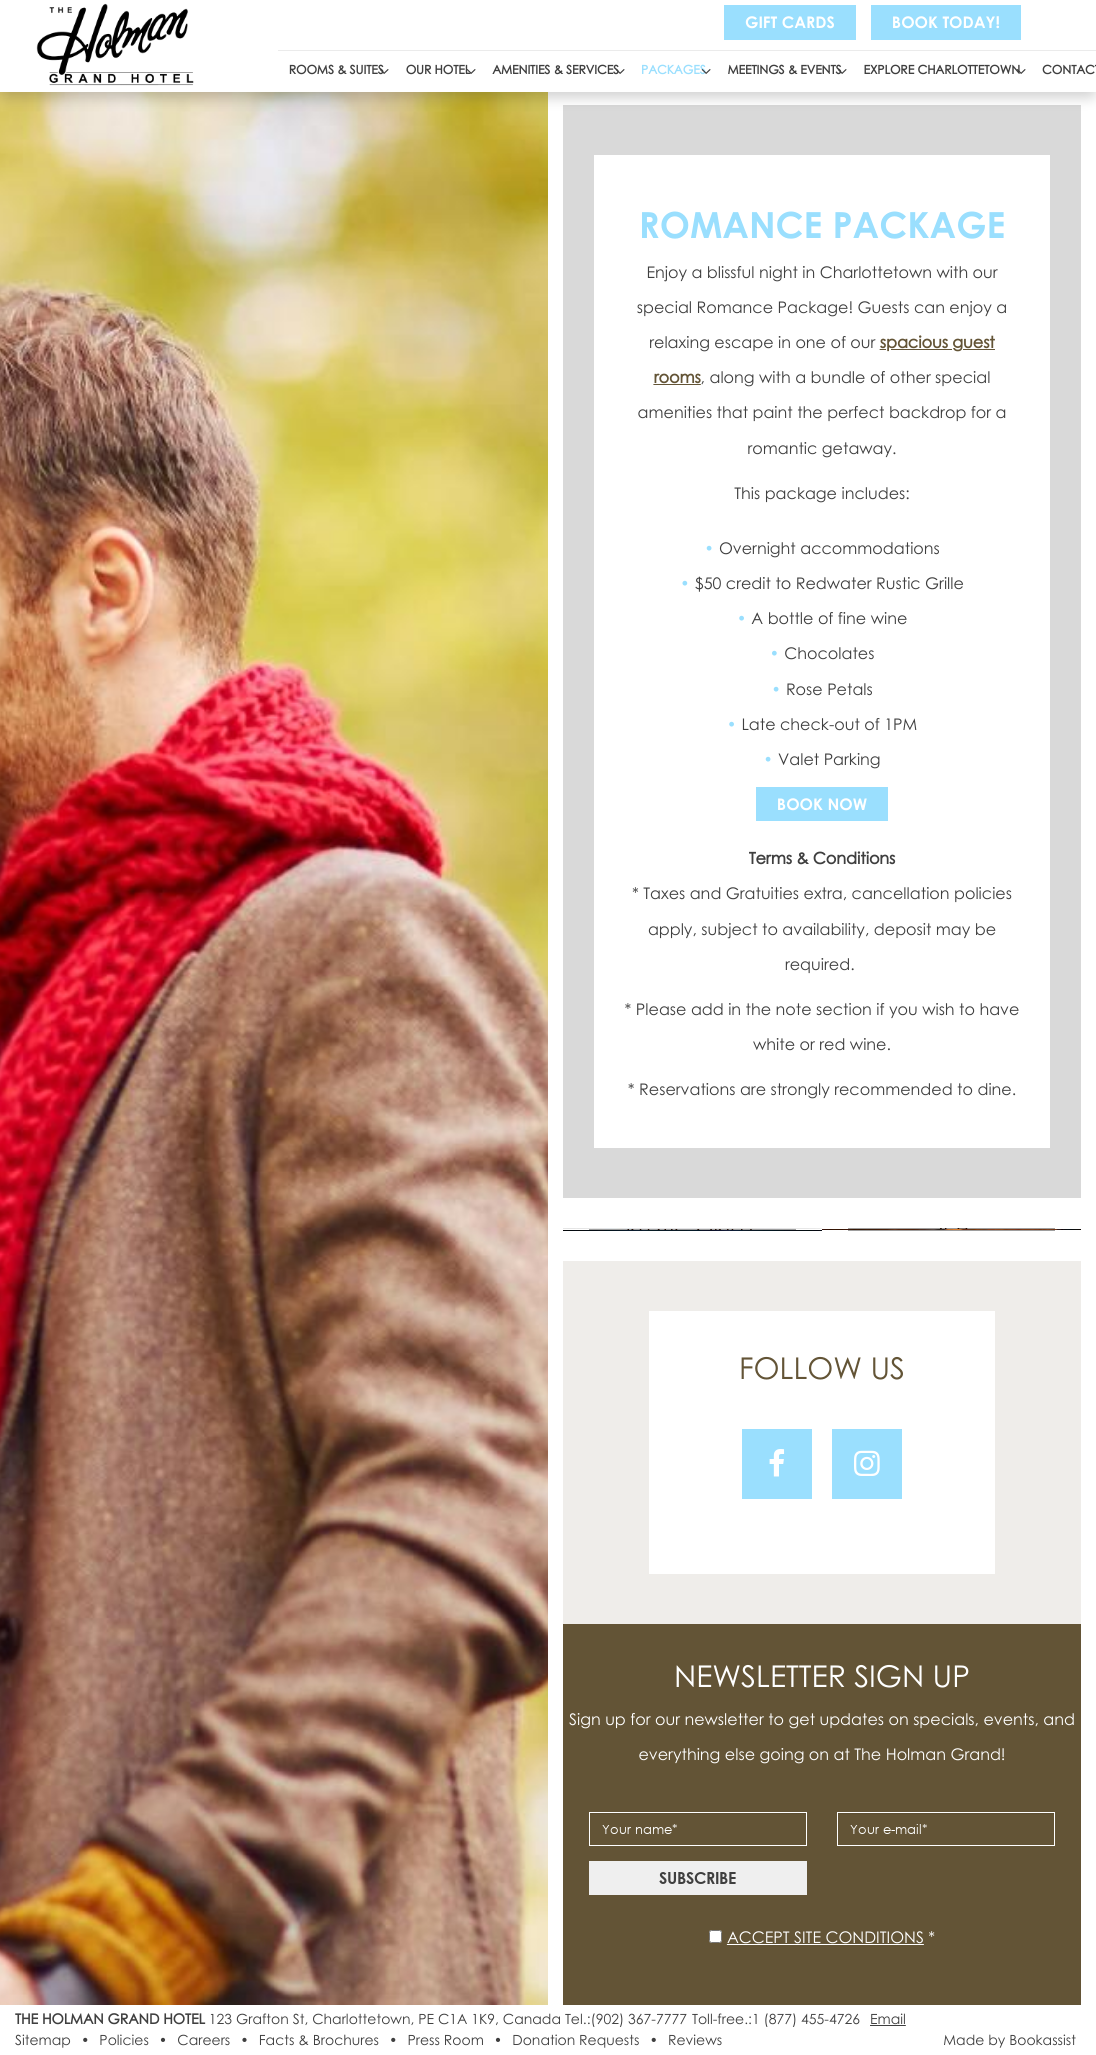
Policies (123, 2040)
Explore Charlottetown (942, 69)
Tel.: (626, 2019)
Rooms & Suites (336, 69)
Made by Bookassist (1009, 2040)
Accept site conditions (825, 1937)
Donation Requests (575, 2040)
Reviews (695, 2040)
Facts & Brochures (319, 2040)
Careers (203, 2040)
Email (888, 2019)
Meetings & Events (785, 69)
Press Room (445, 2040)
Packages (673, 69)
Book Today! (946, 22)
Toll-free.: (776, 2019)
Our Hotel (438, 69)
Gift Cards (790, 22)
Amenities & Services (555, 69)
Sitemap (43, 2040)
